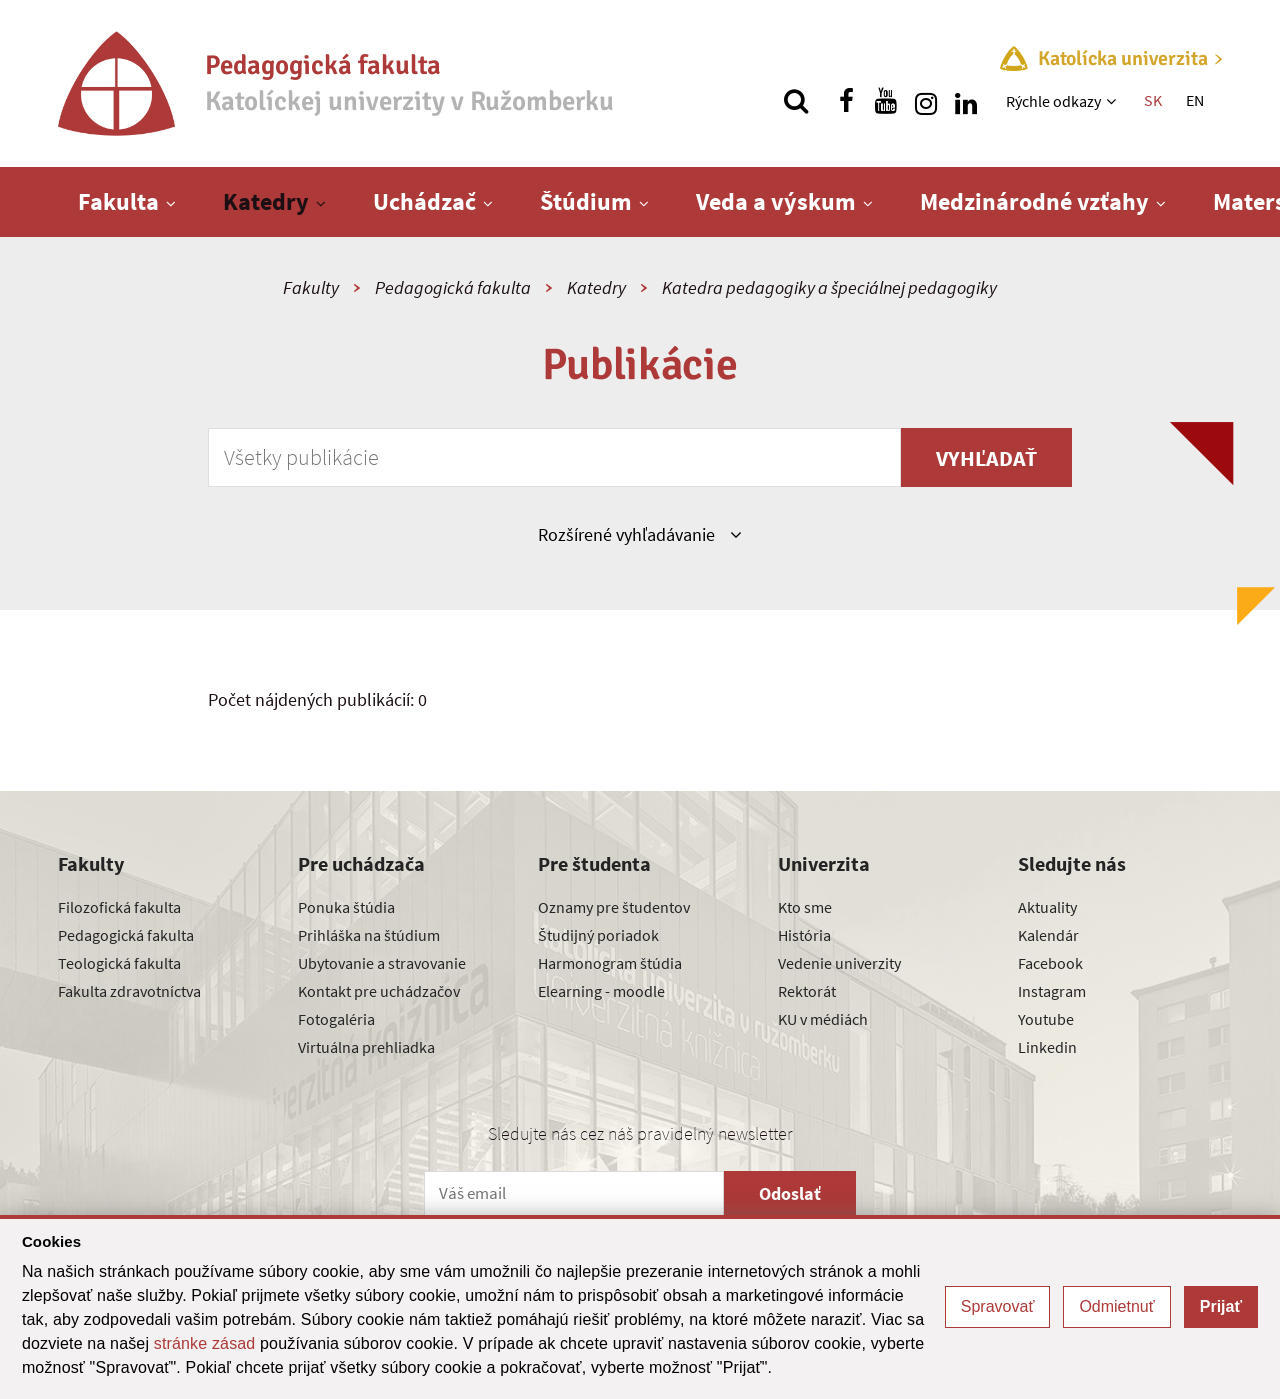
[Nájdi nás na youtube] (886, 101)
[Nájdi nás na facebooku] (846, 101)
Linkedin (1047, 1047)
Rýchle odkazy (1053, 101)
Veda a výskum (776, 201)
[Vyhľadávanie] (796, 101)
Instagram (1052, 991)
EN (1195, 100)
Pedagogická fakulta (453, 287)
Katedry (266, 201)
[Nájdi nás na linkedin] (966, 101)
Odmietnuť (1116, 1306)
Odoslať (790, 1193)
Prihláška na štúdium (369, 935)
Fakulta (118, 201)
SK (1153, 100)
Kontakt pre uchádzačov (379, 991)
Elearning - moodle (601, 991)
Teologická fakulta (119, 963)
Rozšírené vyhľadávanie (639, 534)
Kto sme (805, 907)
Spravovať (998, 1306)
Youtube (1046, 1019)
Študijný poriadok (598, 935)
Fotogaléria (336, 1019)
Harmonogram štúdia (610, 963)
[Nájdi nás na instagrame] (926, 101)
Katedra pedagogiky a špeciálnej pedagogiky (829, 287)
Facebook (1050, 963)
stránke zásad (205, 1343)
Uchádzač (424, 201)
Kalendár (1048, 935)
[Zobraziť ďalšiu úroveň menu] (1113, 101)
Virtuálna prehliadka (366, 1047)
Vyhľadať (986, 458)
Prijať (1221, 1306)
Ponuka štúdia (346, 907)
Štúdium (586, 201)
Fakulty (311, 287)
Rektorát (807, 991)
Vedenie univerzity (839, 963)
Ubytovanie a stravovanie (382, 963)
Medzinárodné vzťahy (1034, 201)
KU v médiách (823, 1019)
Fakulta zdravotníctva (129, 991)
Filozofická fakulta (119, 907)
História (804, 935)
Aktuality (1047, 907)
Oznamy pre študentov (614, 907)
